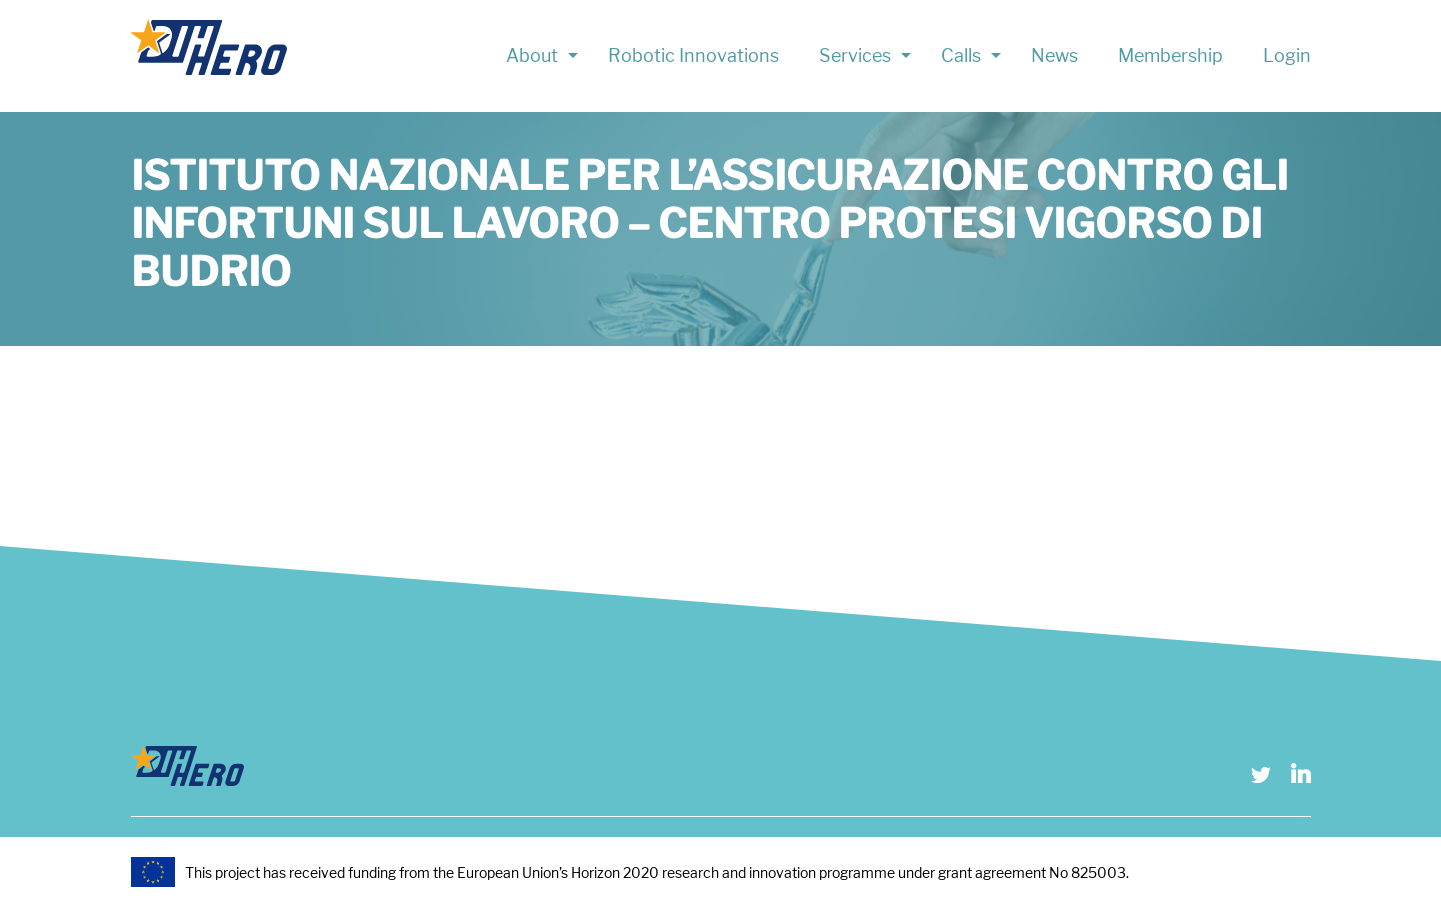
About (532, 55)
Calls (961, 55)
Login (1287, 55)
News (1054, 55)
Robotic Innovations (693, 55)
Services (855, 55)
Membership (1170, 55)
